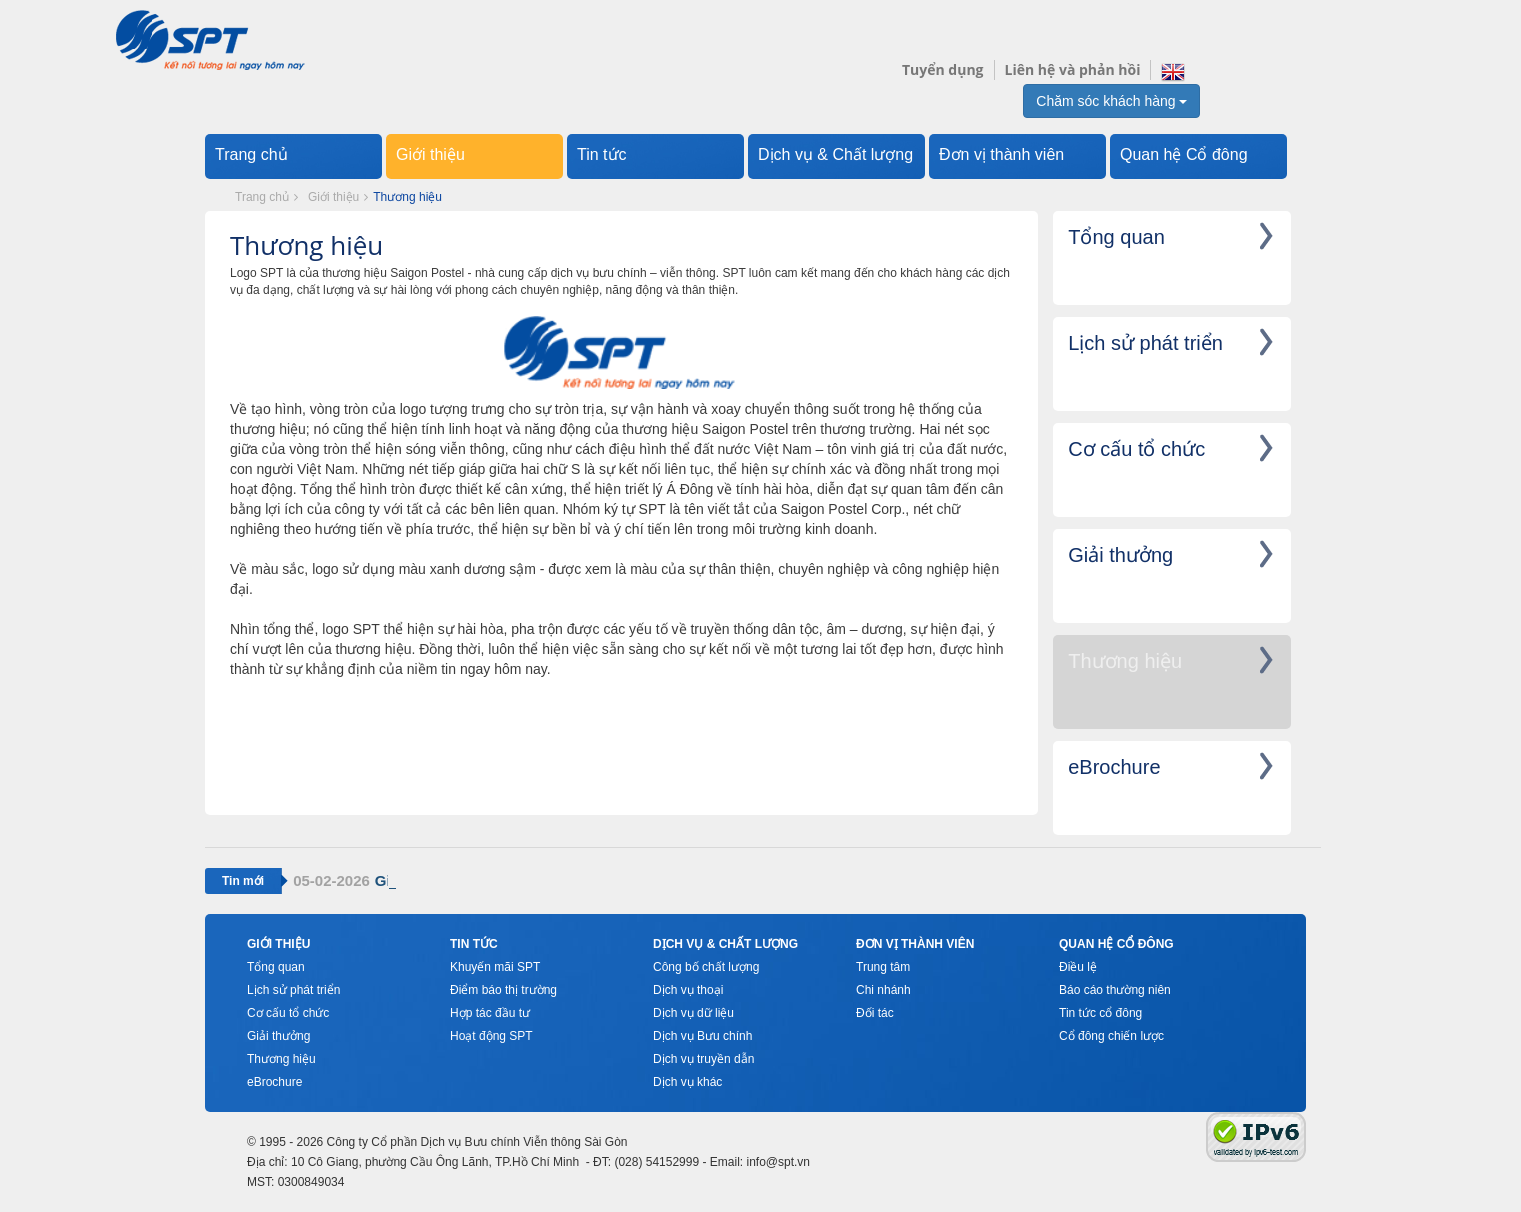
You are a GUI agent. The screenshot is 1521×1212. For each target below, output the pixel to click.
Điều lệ (1078, 967)
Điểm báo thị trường (503, 990)
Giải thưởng (278, 1036)
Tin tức (602, 154)
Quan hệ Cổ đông (1184, 154)
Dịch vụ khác (687, 1082)
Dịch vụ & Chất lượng (835, 154)
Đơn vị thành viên (1001, 154)
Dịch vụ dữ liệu (693, 1013)
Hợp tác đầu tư (490, 1013)
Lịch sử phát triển (293, 990)
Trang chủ (251, 154)
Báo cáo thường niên (1115, 990)
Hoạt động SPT (491, 1036)
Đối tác (875, 1013)
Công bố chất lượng (706, 967)
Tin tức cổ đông (1100, 1013)
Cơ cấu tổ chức (288, 1013)
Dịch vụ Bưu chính (702, 1036)
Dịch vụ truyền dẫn (703, 1059)
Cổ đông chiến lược (1111, 1036)
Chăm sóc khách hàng (1111, 101)
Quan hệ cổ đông (1116, 944)
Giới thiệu (430, 154)
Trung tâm (883, 967)
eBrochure (274, 1082)
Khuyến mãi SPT (495, 967)
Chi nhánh (883, 990)
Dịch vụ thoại (688, 990)
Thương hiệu (281, 1059)
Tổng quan (276, 967)
